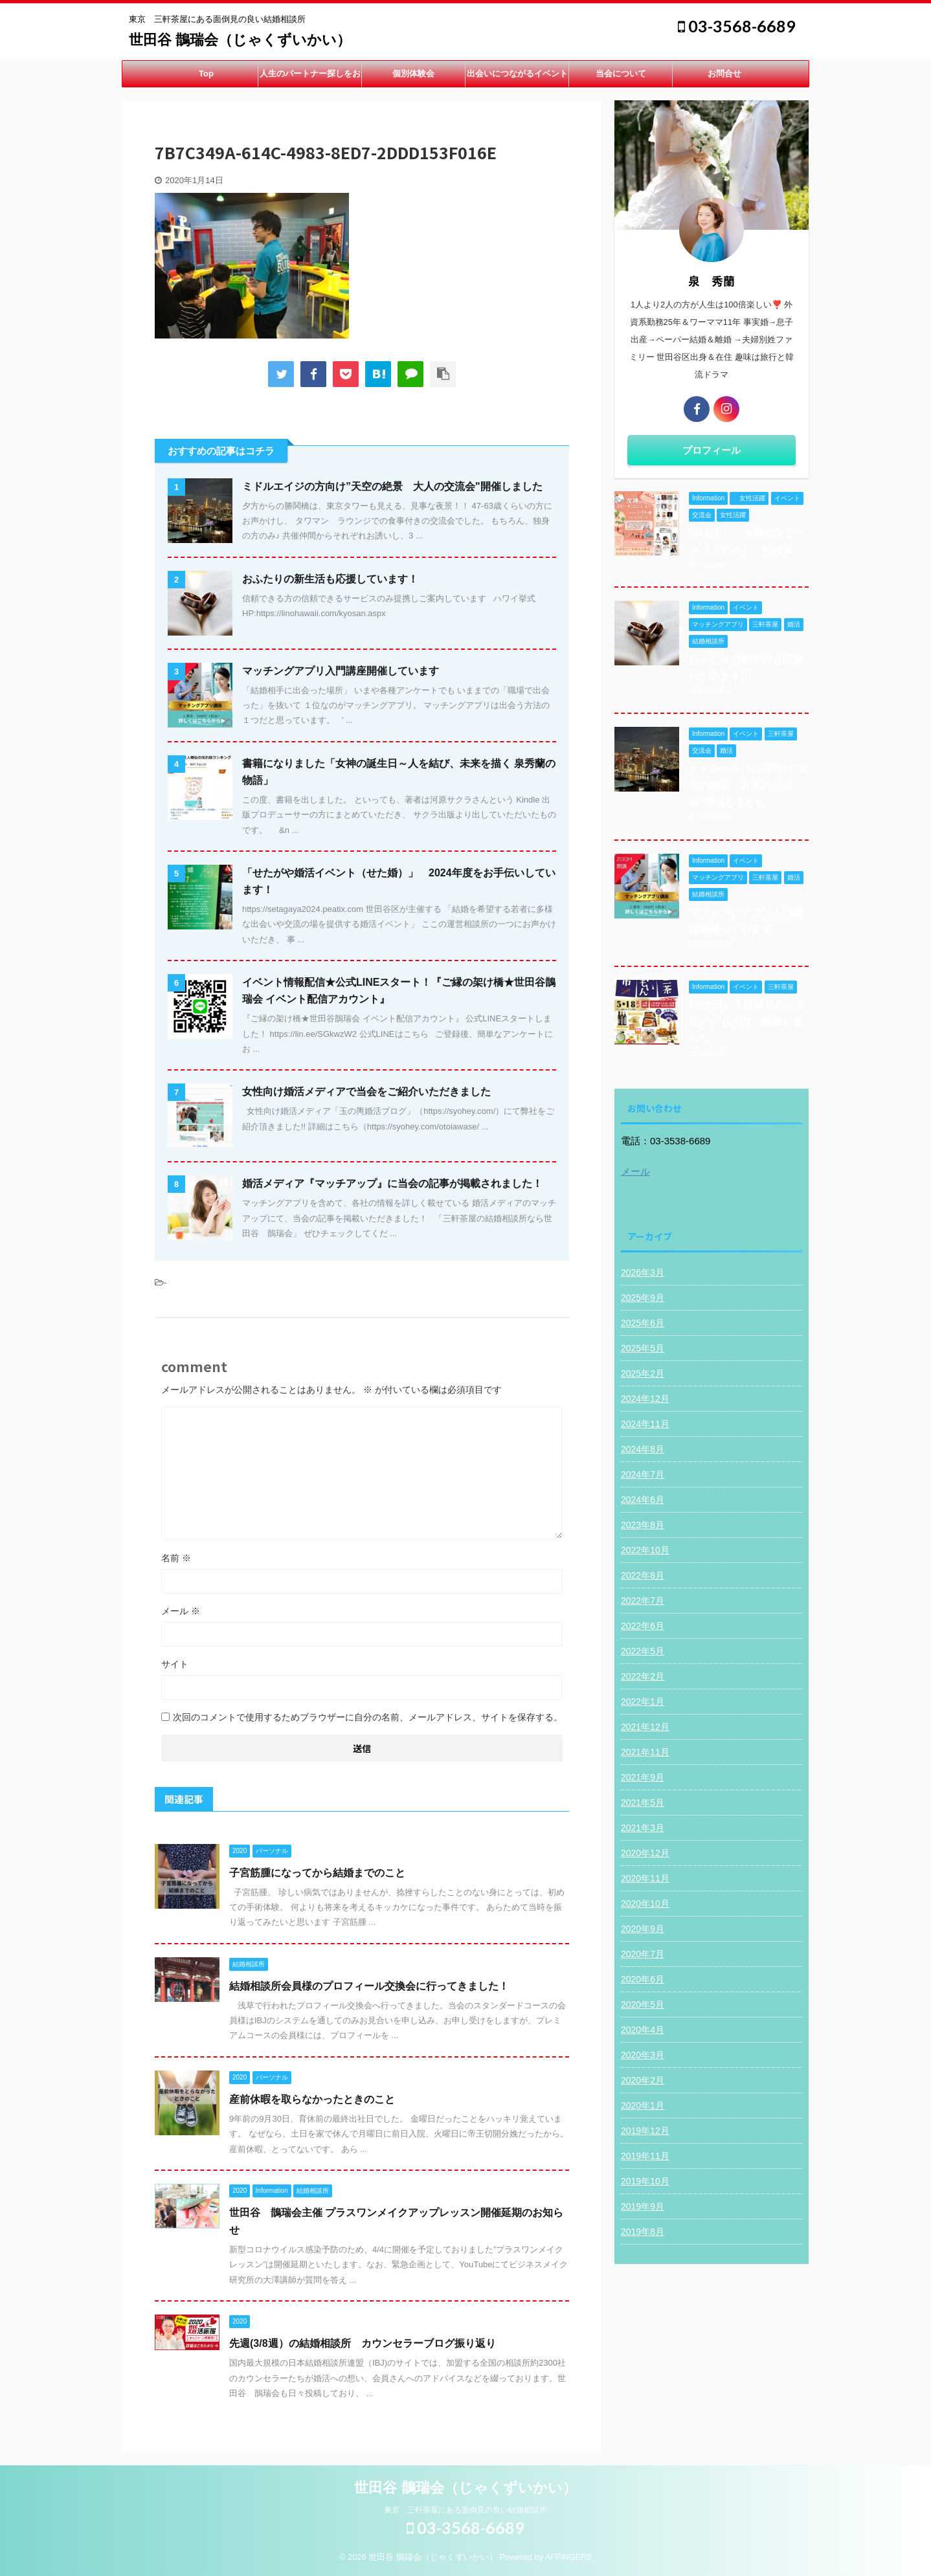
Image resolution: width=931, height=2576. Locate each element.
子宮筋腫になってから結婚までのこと (317, 1872)
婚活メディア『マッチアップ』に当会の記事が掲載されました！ (392, 1183)
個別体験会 (413, 73)
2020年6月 (642, 1979)
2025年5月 (642, 1348)
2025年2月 (642, 1373)
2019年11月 (645, 2156)
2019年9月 (642, 2206)
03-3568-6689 (737, 26)
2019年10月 (645, 2181)
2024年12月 (645, 1398)
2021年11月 (645, 1752)
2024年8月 (642, 1449)
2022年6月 (642, 1626)
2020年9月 (642, 1929)
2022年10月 (645, 1550)
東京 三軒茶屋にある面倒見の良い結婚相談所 (465, 2510)
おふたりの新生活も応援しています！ (330, 578)
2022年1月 (642, 1701)
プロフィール (711, 450)
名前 (176, 1558)
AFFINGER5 (568, 2557)
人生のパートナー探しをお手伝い (310, 78)
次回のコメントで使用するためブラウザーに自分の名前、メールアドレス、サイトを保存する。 (368, 1717)
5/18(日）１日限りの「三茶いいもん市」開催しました (747, 1021)
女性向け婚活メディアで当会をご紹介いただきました (366, 1091)
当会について (621, 73)
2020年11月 (645, 1878)
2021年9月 (642, 1777)
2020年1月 (642, 2105)
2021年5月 (642, 1802)
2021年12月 (645, 1727)
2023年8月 (642, 1525)
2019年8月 (642, 2231)
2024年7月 (642, 1474)
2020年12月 (645, 1853)
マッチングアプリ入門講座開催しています (340, 670)
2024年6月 (642, 1499)
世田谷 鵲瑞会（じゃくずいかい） (240, 40)
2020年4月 (642, 2030)
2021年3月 (642, 1828)
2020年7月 (642, 1954)
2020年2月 (642, 2080)
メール (180, 1611)
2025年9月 (642, 1298)
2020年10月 (645, 1903)
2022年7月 (642, 1600)
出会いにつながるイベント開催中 (517, 78)
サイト (174, 1664)
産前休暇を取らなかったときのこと (312, 2099)
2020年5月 (642, 2004)
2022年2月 (642, 1676)
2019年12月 (645, 2131)
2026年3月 (642, 1272)
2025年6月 (642, 1323)
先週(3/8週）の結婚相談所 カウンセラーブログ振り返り (362, 2343)
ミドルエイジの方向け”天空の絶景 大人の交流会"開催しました (392, 486)
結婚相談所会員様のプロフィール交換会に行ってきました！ (369, 1986)
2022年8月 (642, 1575)
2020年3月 (642, 2055)
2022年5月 (642, 1651)
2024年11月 (645, 1424)
